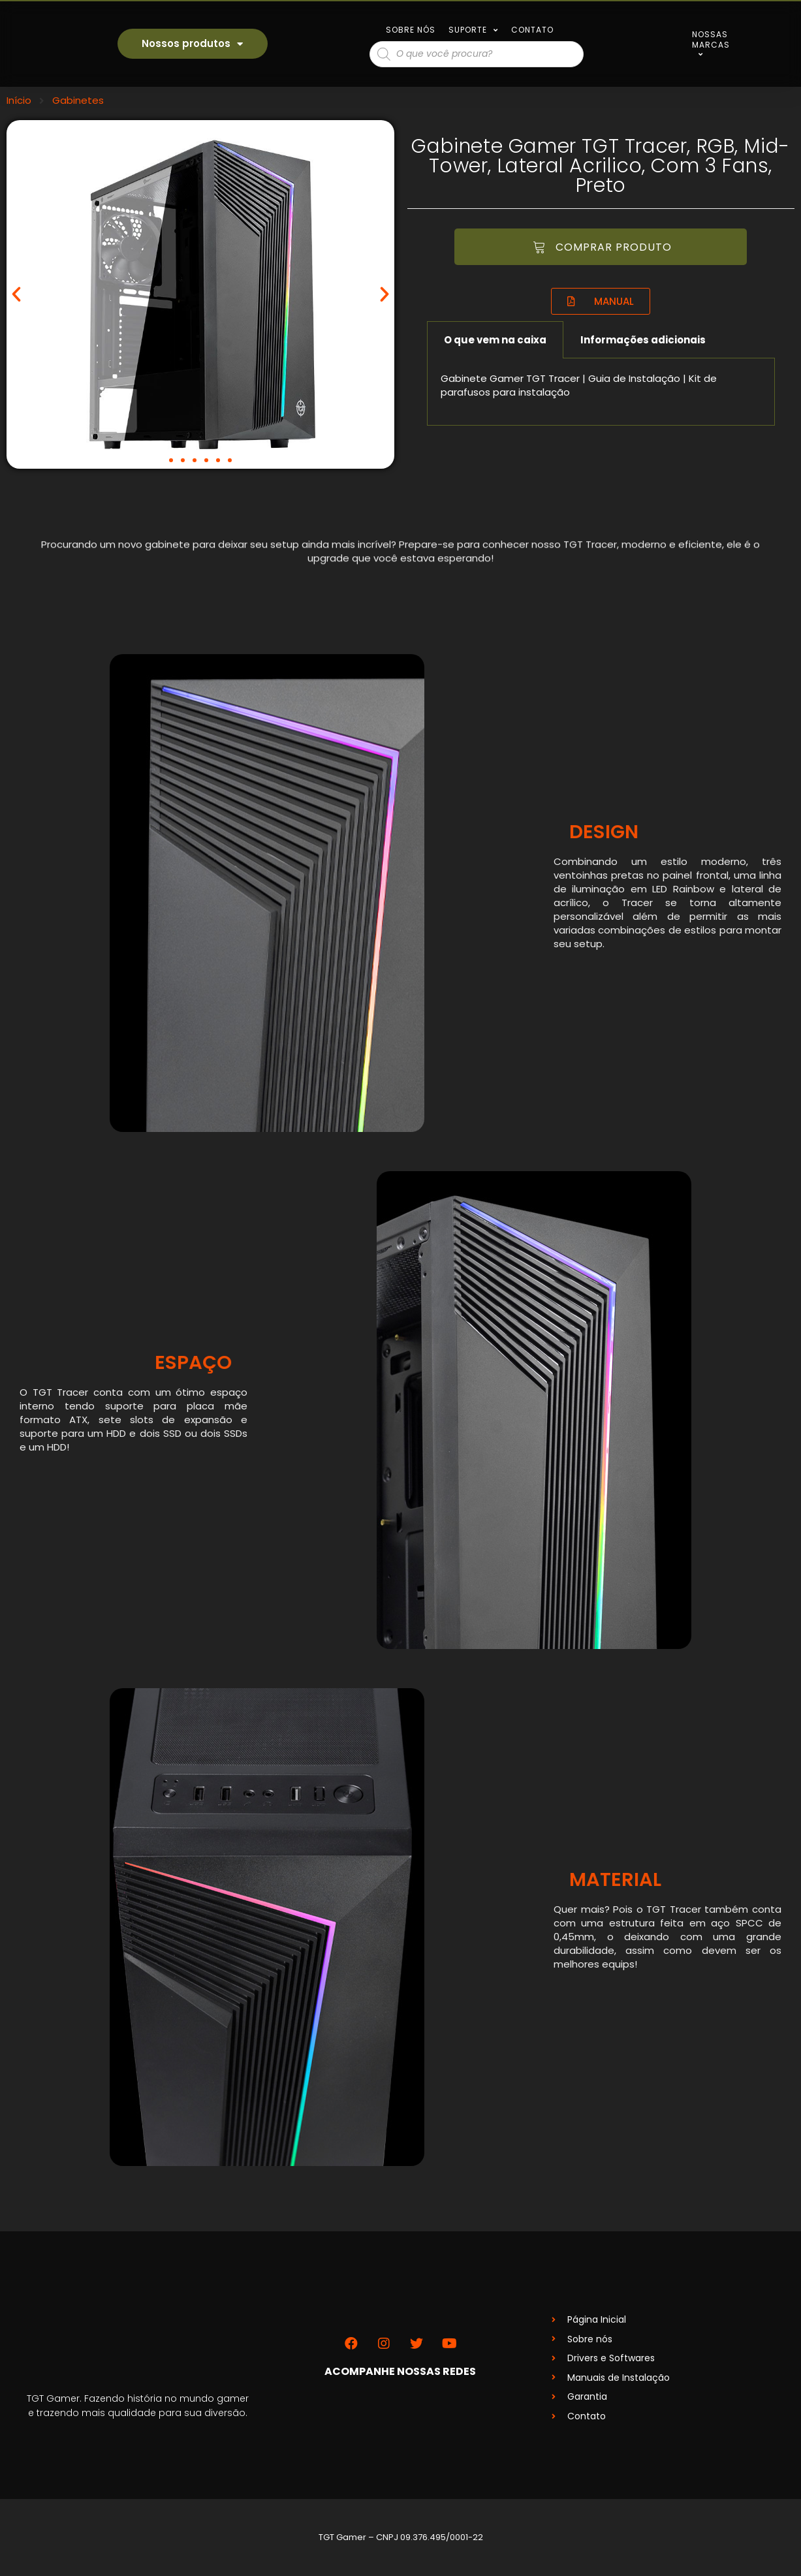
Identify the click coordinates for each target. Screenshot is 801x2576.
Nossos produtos (192, 44)
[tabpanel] (601, 392)
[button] (171, 460)
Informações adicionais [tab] (643, 340)
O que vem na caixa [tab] (495, 340)
